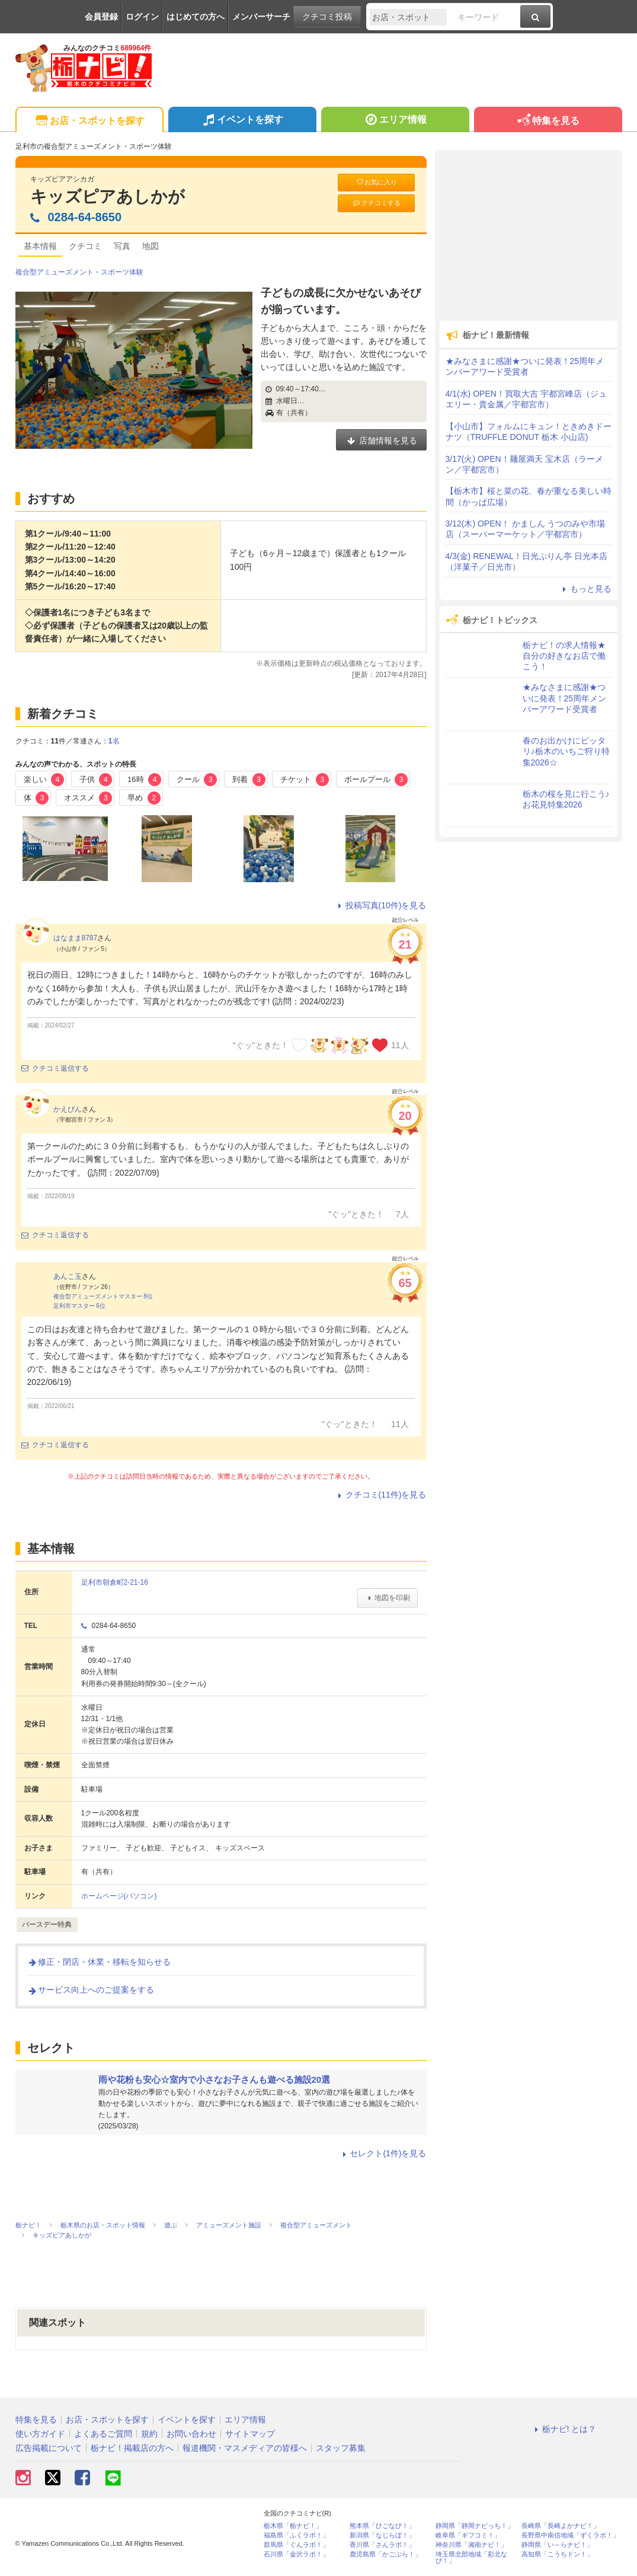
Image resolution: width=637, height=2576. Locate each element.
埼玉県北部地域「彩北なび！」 (471, 2557)
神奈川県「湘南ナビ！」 (471, 2545)
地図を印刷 (387, 1598)
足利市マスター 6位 (79, 1306)
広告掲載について (48, 2448)
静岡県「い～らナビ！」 (557, 2545)
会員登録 (101, 16)
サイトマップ (250, 2433)
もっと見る (585, 588)
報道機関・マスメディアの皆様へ (245, 2448)
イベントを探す (242, 120)
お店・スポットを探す (89, 121)
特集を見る (548, 121)
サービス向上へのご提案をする (90, 1989)
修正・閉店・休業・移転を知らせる (99, 1962)
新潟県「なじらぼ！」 (382, 2535)
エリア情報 (395, 120)
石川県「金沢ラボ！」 (296, 2554)
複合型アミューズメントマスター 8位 (103, 1296)
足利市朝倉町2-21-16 (114, 1582)
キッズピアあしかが (107, 196)
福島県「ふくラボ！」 (296, 2535)
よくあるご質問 (103, 2433)
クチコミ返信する (55, 1068)
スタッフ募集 (341, 2448)
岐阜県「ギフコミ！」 (468, 2535)
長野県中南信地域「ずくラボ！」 (570, 2535)
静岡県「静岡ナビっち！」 (475, 2526)
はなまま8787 (75, 938)
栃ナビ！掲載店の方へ (132, 2448)
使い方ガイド (40, 2433)
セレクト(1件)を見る (382, 2153)
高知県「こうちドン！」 (557, 2554)
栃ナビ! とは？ (564, 2429)
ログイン (142, 16)
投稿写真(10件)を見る (381, 905)
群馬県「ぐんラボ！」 (296, 2545)
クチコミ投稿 (327, 16)
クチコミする (376, 203)
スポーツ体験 (122, 272)
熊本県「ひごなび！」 (382, 2526)
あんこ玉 (67, 1276)
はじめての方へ (196, 16)
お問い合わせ (191, 2433)
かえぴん (67, 1109)
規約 (149, 2433)
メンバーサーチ (261, 16)
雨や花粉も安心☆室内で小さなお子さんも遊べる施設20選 (214, 2079)
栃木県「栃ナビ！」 (293, 2526)
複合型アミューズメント (54, 272)
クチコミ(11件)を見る (381, 1494)
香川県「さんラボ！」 (382, 2545)
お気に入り (376, 182)
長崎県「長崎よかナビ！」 (560, 2526)
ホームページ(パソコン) (119, 1896)
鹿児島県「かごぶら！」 (385, 2554)
